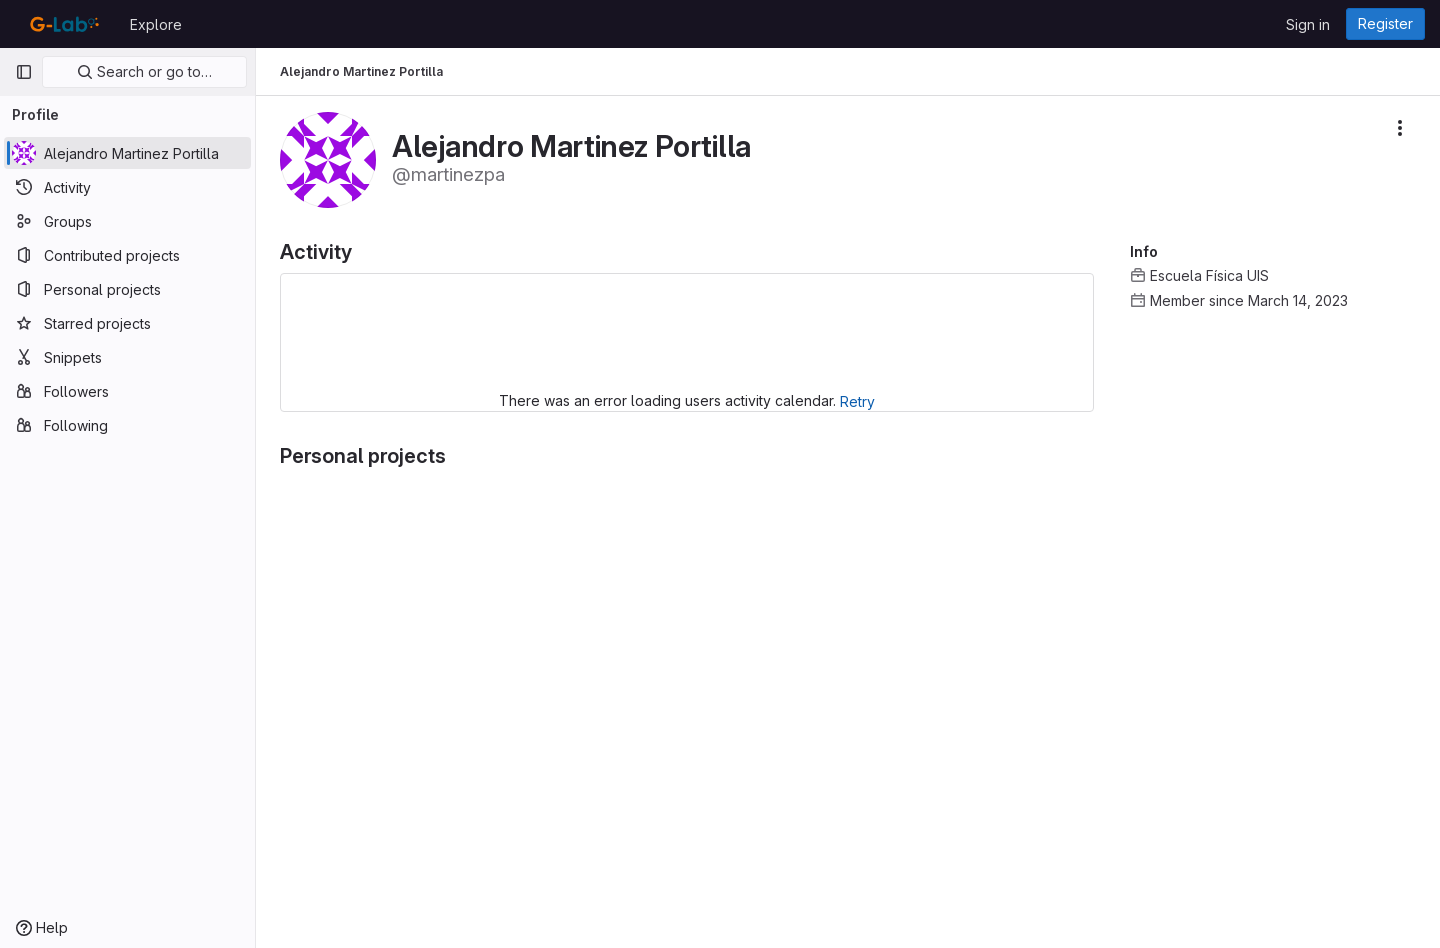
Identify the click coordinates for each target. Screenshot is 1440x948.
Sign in (1308, 24)
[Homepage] (62, 24)
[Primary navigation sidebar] (24, 72)
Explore (156, 24)
